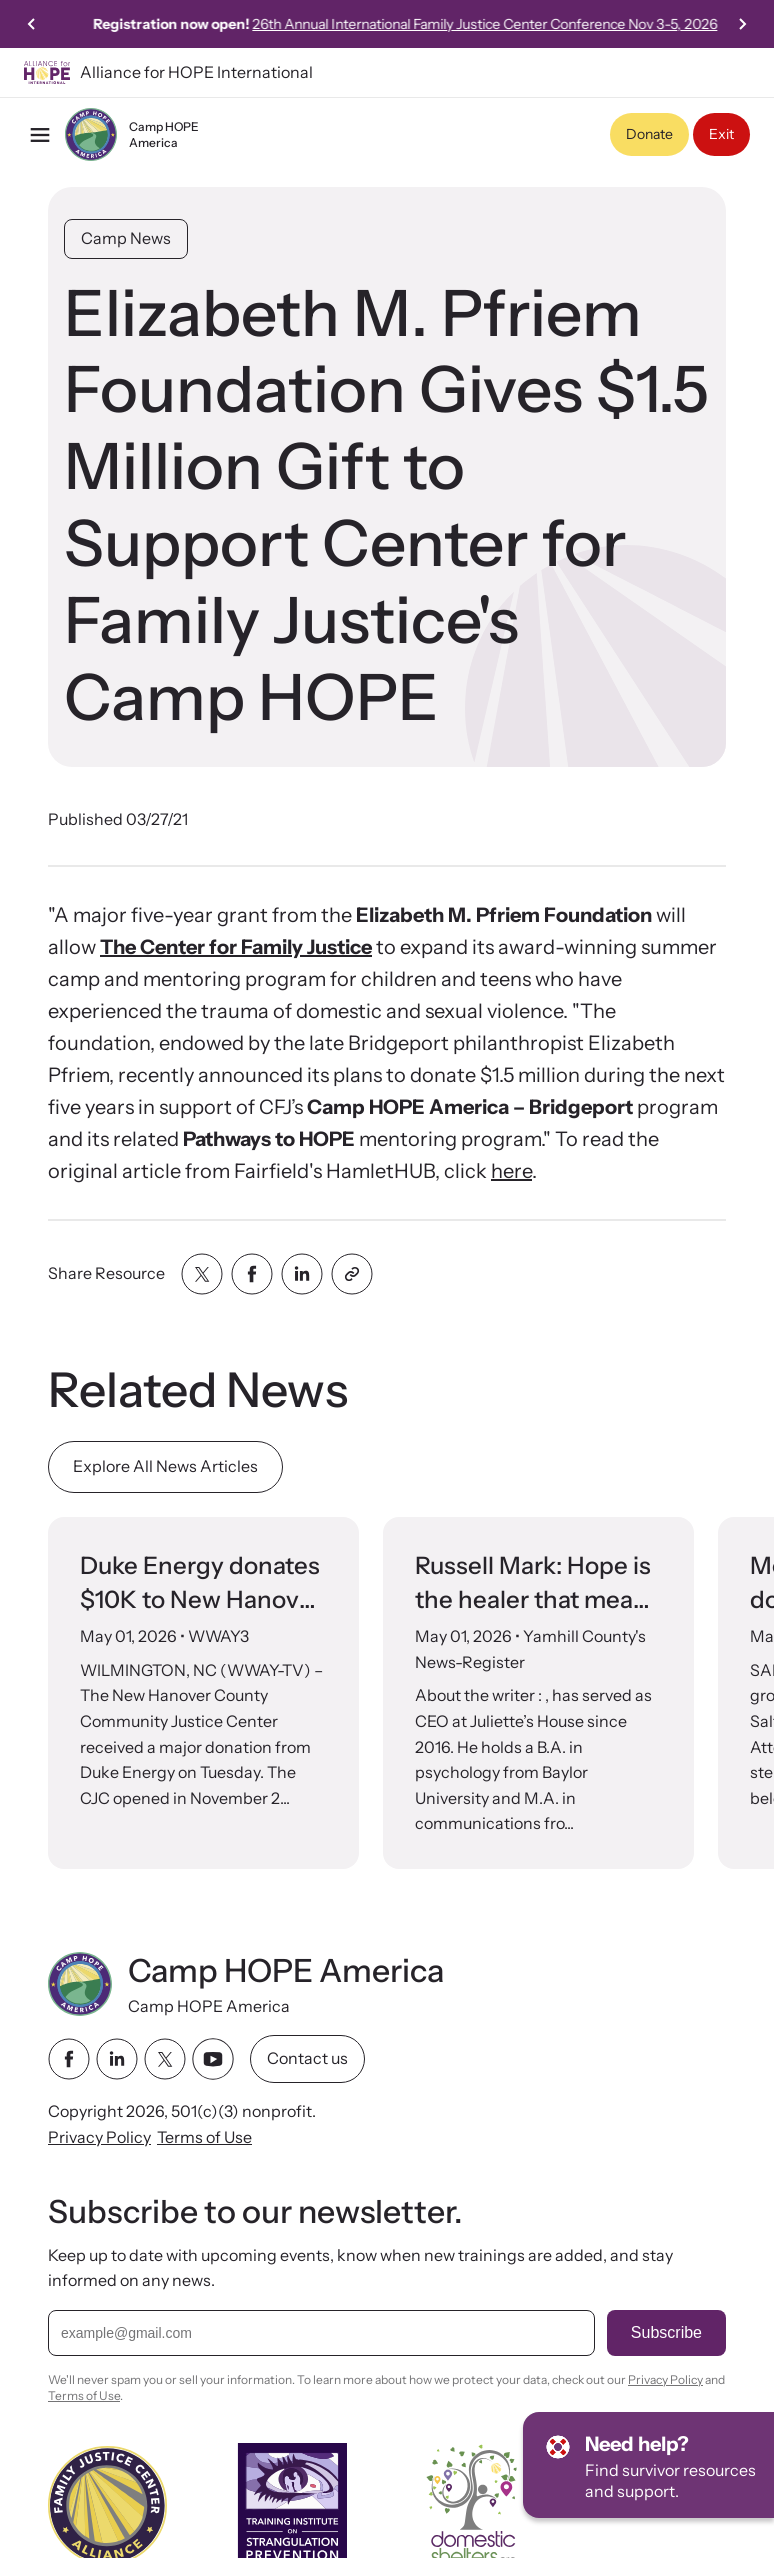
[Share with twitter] (202, 1274)
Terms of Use (204, 2137)
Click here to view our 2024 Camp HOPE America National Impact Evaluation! (265, 24)
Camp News (126, 238)
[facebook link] (69, 2059)
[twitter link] (165, 2059)
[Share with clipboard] (352, 1274)
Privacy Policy (99, 2137)
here (511, 1171)
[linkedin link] (117, 2059)
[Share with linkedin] (302, 1274)
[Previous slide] (32, 24)
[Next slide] (742, 24)
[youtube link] (213, 2059)
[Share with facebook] (252, 1274)
